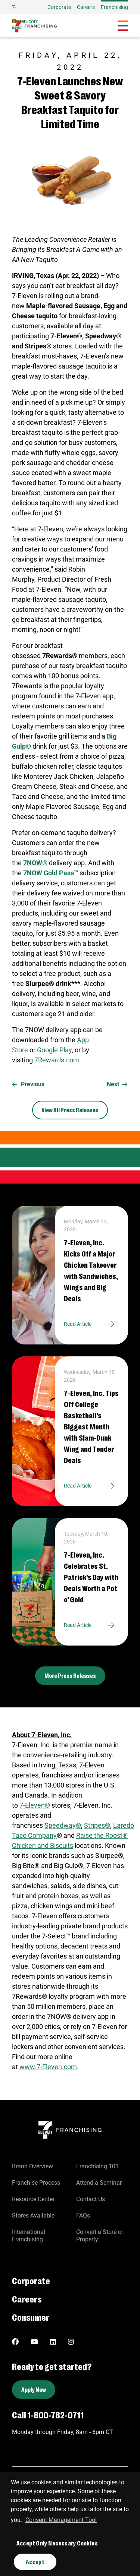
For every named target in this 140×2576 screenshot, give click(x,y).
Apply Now (33, 2389)
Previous (28, 1084)
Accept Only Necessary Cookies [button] (57, 2543)
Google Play (54, 1050)
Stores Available (33, 2215)
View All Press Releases (70, 1109)
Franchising (114, 7)
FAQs (83, 2215)
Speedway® (62, 1825)
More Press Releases (70, 1675)
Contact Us (90, 2199)
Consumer (30, 2316)
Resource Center (33, 2199)
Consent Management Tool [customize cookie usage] (61, 2519)
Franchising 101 (97, 2166)
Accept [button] (35, 2561)
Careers (86, 7)
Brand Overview (32, 2166)
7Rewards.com (56, 1060)
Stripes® (97, 1825)
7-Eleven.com (25, 14)
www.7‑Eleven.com (48, 2067)
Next (117, 1084)
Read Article (91, 1324)
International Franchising (28, 2235)
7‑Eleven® (34, 1805)
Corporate (59, 7)
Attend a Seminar (99, 2182)
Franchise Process (36, 2182)
